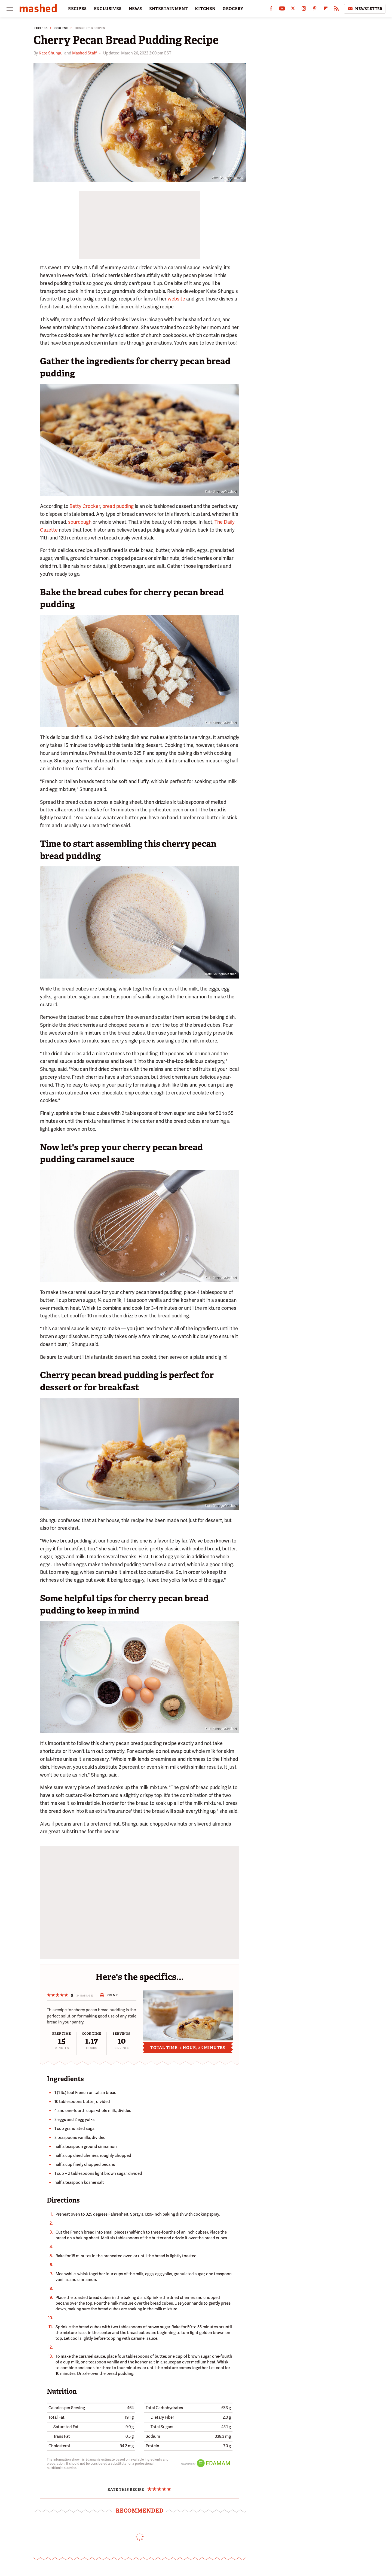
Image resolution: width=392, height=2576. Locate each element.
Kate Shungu (51, 53)
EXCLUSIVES (108, 8)
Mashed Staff (84, 53)
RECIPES (77, 8)
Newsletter (364, 8)
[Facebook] (271, 9)
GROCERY (233, 8)
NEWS (135, 8)
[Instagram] (304, 9)
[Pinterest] (314, 9)
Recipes (40, 28)
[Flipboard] (325, 9)
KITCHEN (205, 8)
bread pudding (118, 506)
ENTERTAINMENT (168, 8)
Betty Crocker (84, 506)
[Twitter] (293, 9)
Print (109, 1995)
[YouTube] (282, 9)
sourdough (79, 522)
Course (61, 28)
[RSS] (336, 9)
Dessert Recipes (90, 28)
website (176, 299)
